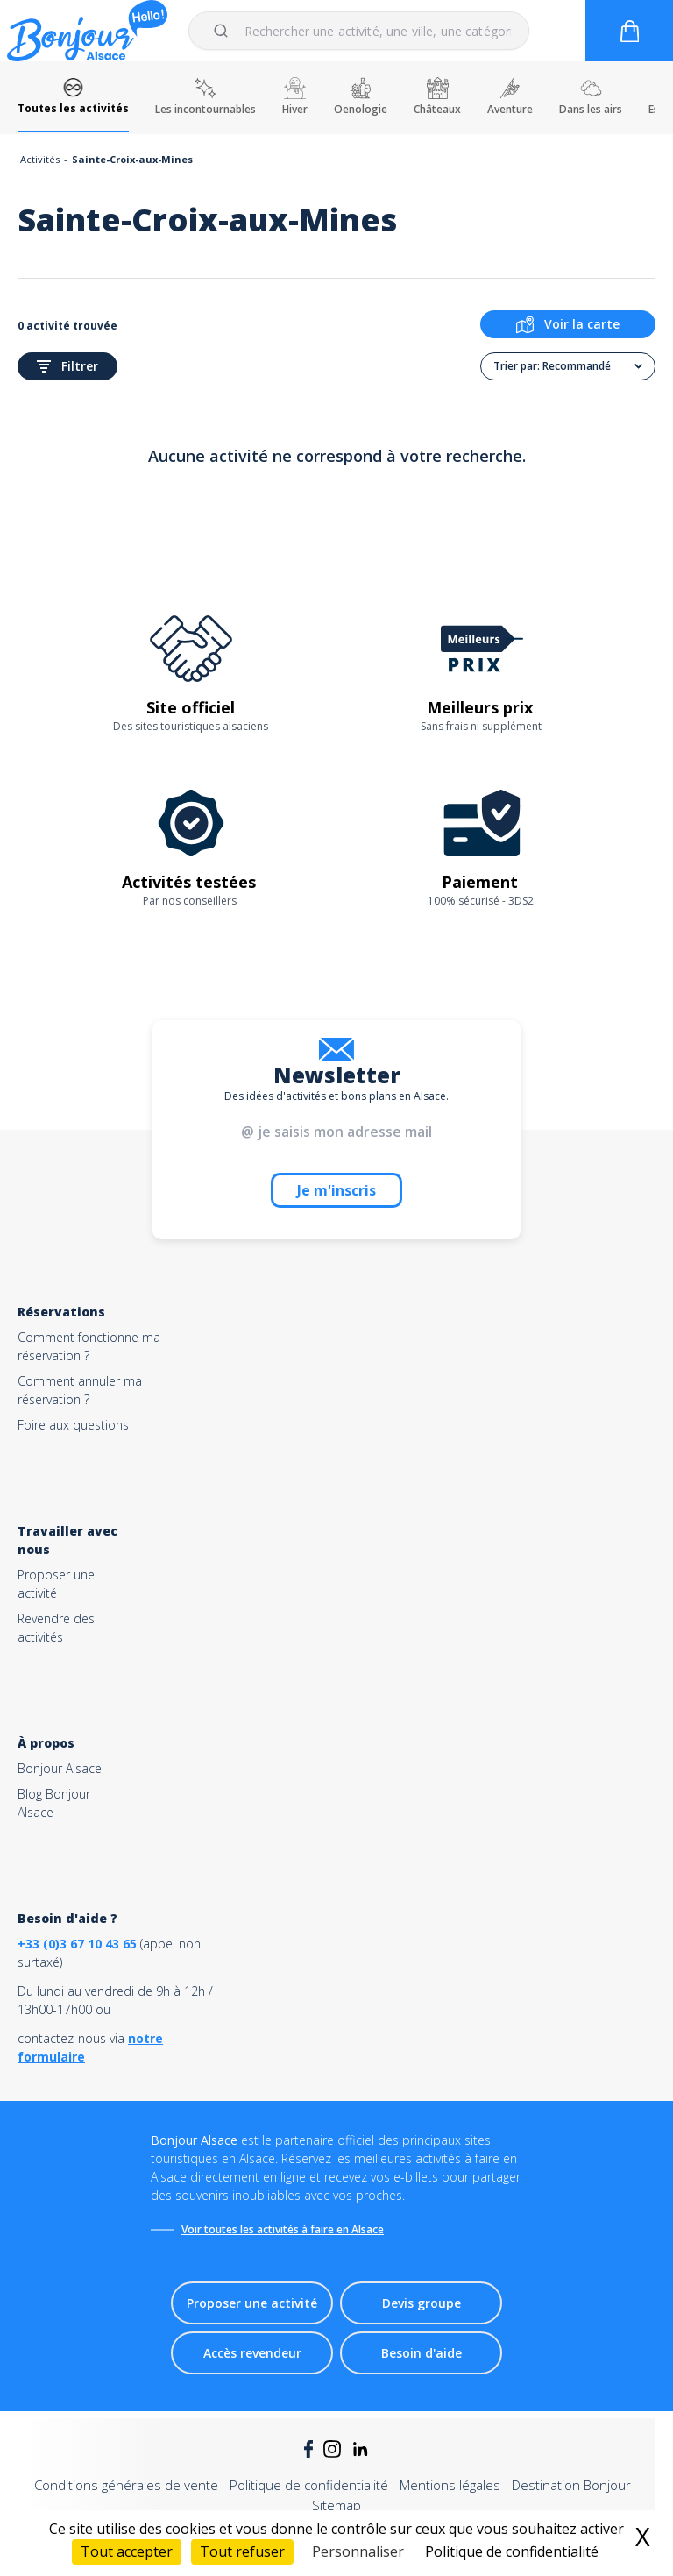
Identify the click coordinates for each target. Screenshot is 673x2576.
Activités (40, 159)
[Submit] (223, 30)
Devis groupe (421, 2303)
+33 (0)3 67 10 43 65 (77, 1943)
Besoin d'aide (421, 2353)
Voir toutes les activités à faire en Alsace (282, 2229)
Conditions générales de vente (126, 2485)
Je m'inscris (336, 1190)
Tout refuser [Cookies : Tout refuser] (242, 2551)
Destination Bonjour (571, 2485)
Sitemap (336, 2505)
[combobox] (358, 30)
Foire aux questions (73, 1424)
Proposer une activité (252, 2303)
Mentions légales (450, 2485)
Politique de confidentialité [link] (512, 2551)
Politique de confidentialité (309, 2485)
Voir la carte (568, 324)
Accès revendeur (252, 2353)
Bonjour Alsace (60, 1768)
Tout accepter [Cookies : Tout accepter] (127, 2551)
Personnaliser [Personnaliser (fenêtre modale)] (358, 2551)
